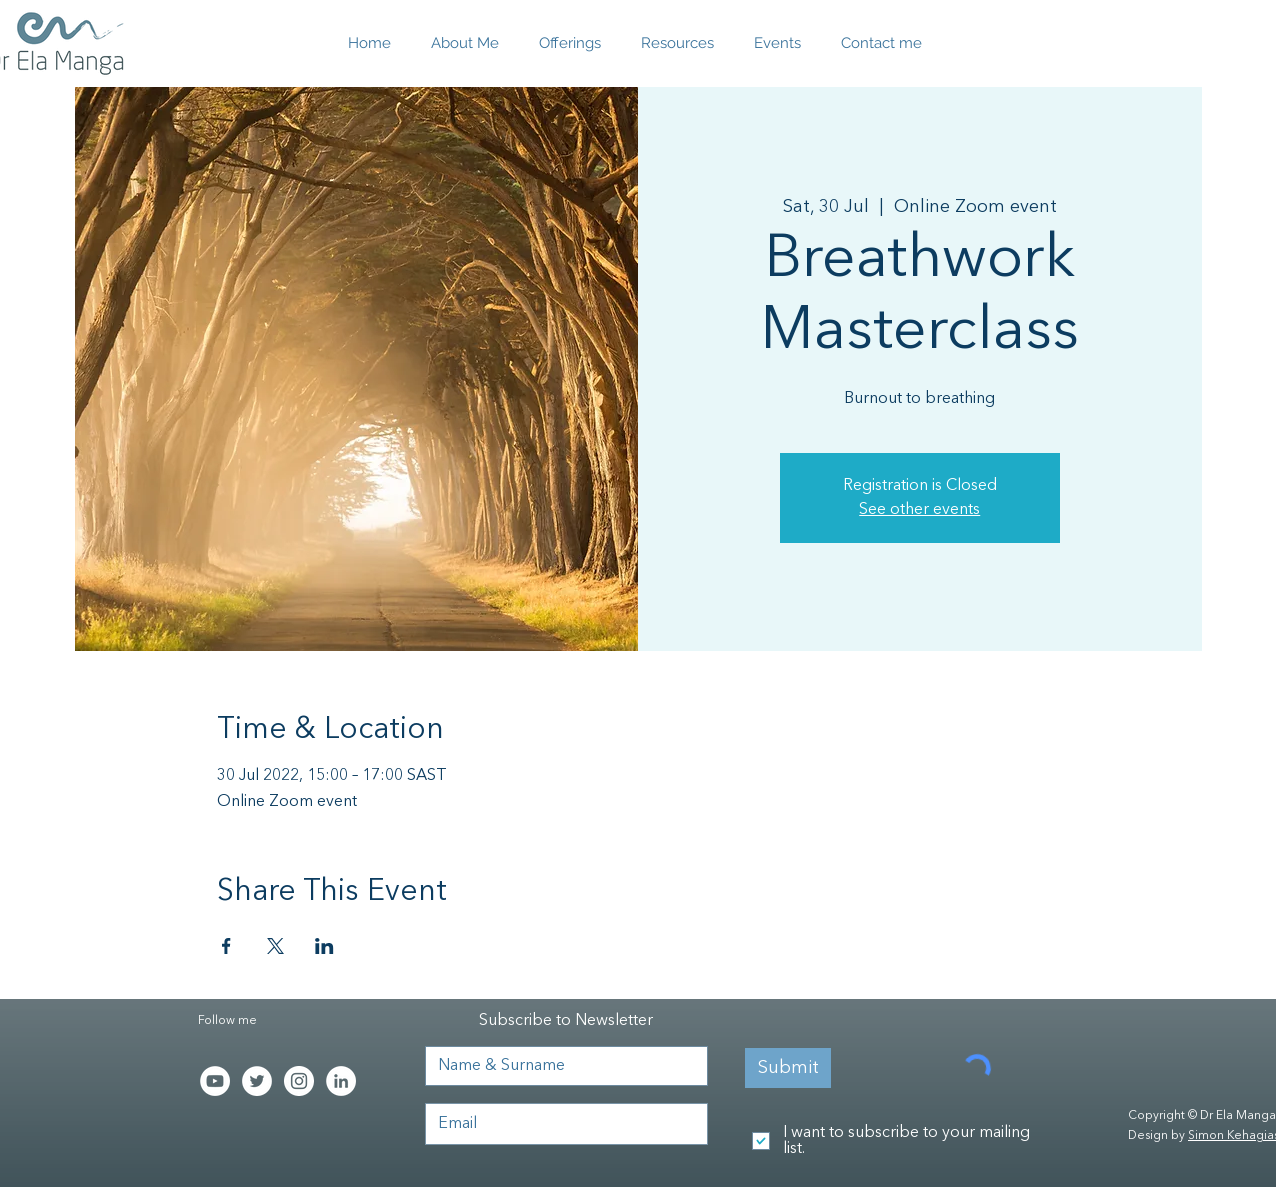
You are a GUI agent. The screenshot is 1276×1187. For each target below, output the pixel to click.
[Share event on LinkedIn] (324, 946)
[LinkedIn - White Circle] (341, 1081)
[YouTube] (215, 1081)
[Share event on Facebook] (226, 946)
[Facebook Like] (238, 1131)
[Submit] (788, 1068)
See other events (919, 510)
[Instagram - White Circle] (299, 1081)
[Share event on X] (275, 946)
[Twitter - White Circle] (257, 1081)
